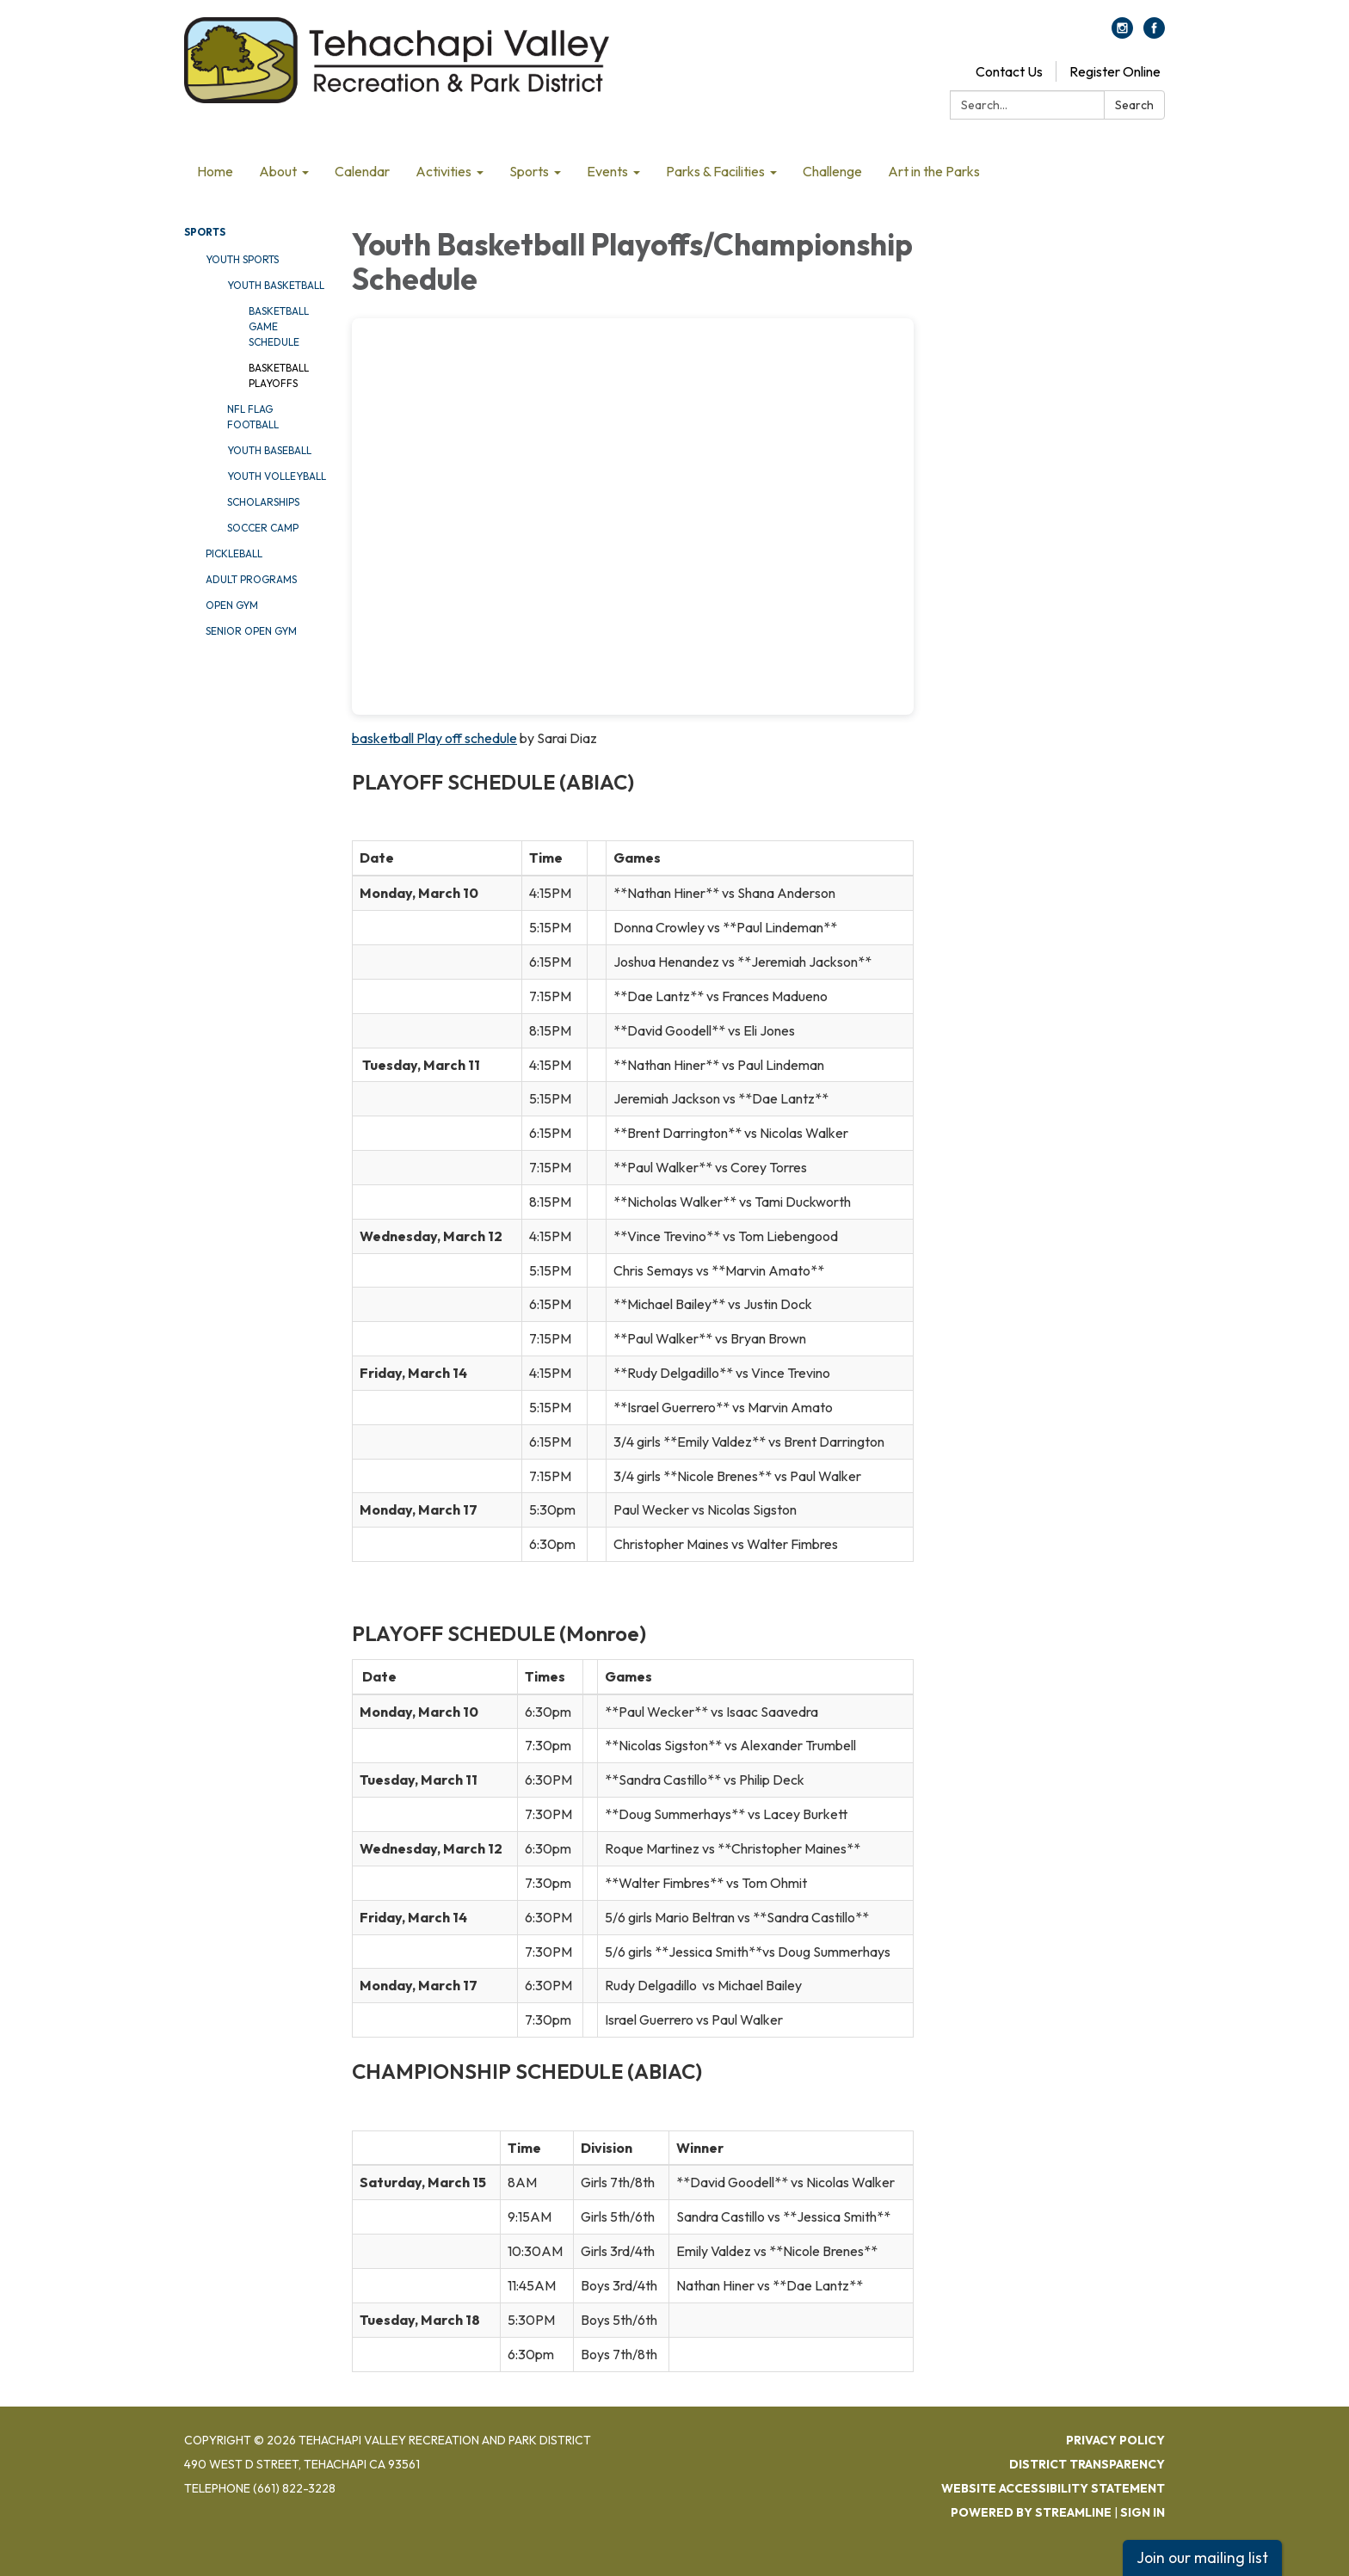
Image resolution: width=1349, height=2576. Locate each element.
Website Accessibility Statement (1053, 2488)
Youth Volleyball (276, 476)
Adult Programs (251, 579)
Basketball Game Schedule (279, 326)
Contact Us (1009, 71)
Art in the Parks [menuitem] (934, 171)
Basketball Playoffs (279, 375)
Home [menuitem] (215, 171)
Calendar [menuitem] (362, 171)
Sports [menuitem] (529, 171)
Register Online (1115, 71)
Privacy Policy (1115, 2440)
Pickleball (234, 553)
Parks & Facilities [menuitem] (715, 171)
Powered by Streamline (1031, 2512)
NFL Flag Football (253, 417)
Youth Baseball (269, 450)
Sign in (1142, 2512)
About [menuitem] (278, 171)
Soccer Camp (263, 527)
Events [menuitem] (607, 171)
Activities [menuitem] (443, 171)
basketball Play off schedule (434, 738)
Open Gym (232, 605)
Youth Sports (242, 259)
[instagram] (1122, 33)
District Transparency (1087, 2464)
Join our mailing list (1202, 2557)
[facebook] (1154, 33)
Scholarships (263, 501)
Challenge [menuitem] (832, 171)
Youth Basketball (275, 285)
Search (1134, 105)
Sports (204, 231)
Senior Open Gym (251, 630)
